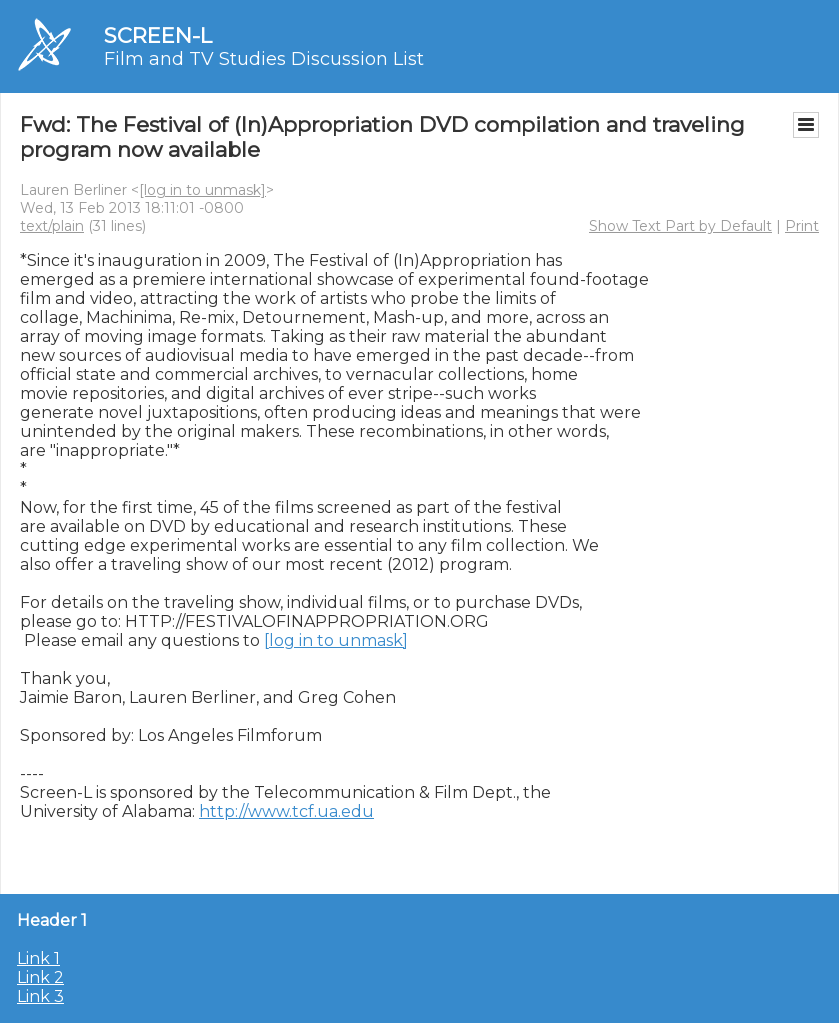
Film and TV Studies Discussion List (264, 59)
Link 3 (40, 996)
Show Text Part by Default (680, 226)
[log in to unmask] (202, 190)
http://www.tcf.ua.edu (286, 811)
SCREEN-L (158, 35)
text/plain (52, 226)
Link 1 (38, 958)
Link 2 (40, 977)
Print (802, 226)
